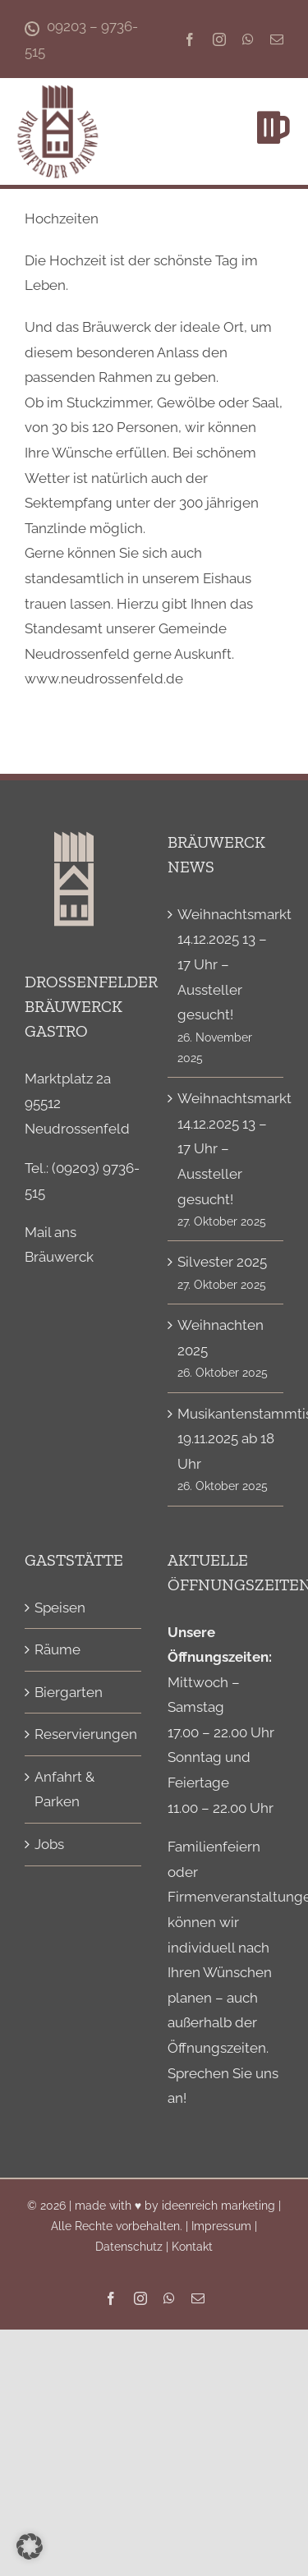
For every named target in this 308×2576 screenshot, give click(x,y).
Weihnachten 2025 (220, 1338)
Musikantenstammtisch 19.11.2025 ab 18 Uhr (226, 1438)
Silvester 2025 (222, 1262)
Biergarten (68, 1692)
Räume (57, 1649)
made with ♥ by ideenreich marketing (175, 2205)
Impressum (221, 2226)
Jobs (49, 1844)
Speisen (59, 1607)
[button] (29, 2546)
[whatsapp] (248, 39)
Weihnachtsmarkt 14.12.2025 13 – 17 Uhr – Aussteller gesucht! (226, 964)
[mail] (276, 39)
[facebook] (189, 39)
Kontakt (192, 2246)
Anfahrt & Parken (64, 1789)
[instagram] (219, 39)
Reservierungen (83, 1734)
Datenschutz (129, 2246)
